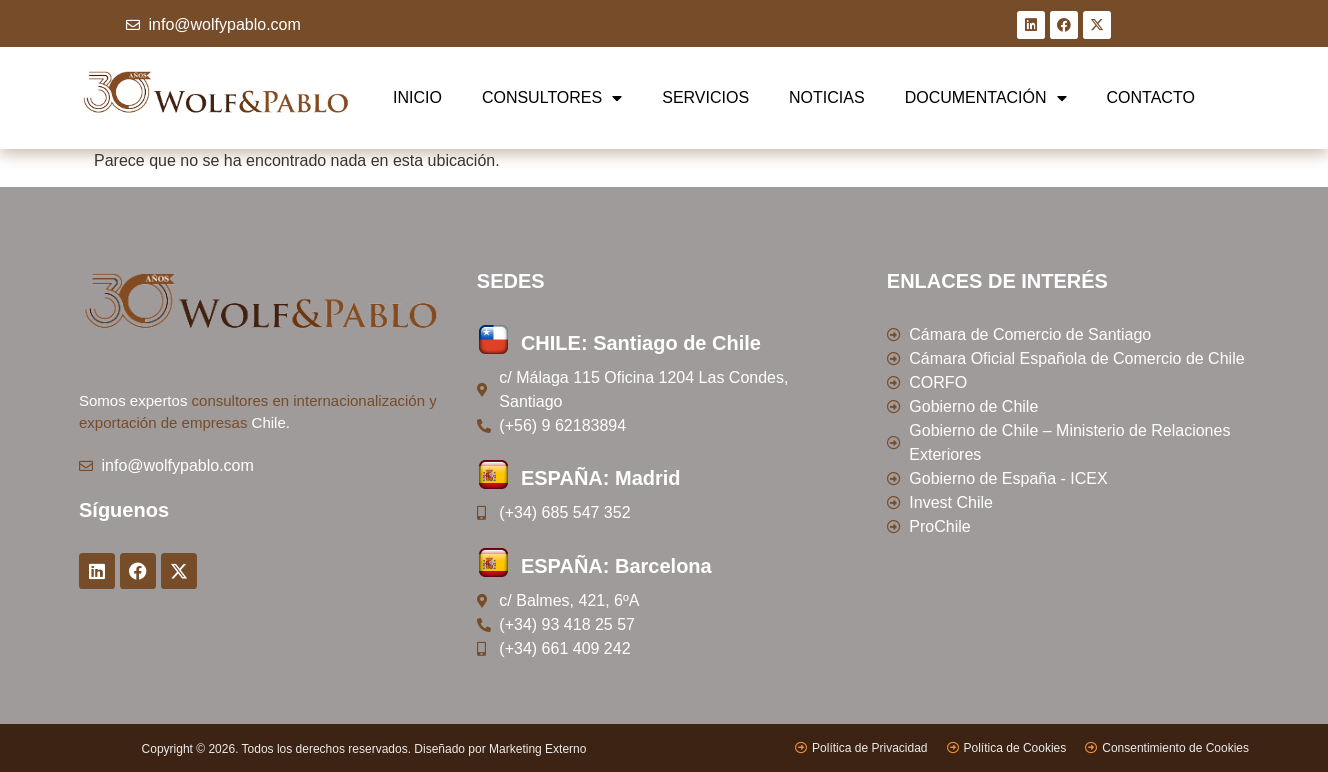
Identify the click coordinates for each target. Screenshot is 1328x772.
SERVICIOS (705, 97)
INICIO (417, 97)
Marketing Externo (537, 749)
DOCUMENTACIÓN (986, 98)
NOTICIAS (827, 97)
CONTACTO (1151, 97)
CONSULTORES (552, 98)
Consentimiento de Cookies (1175, 748)
